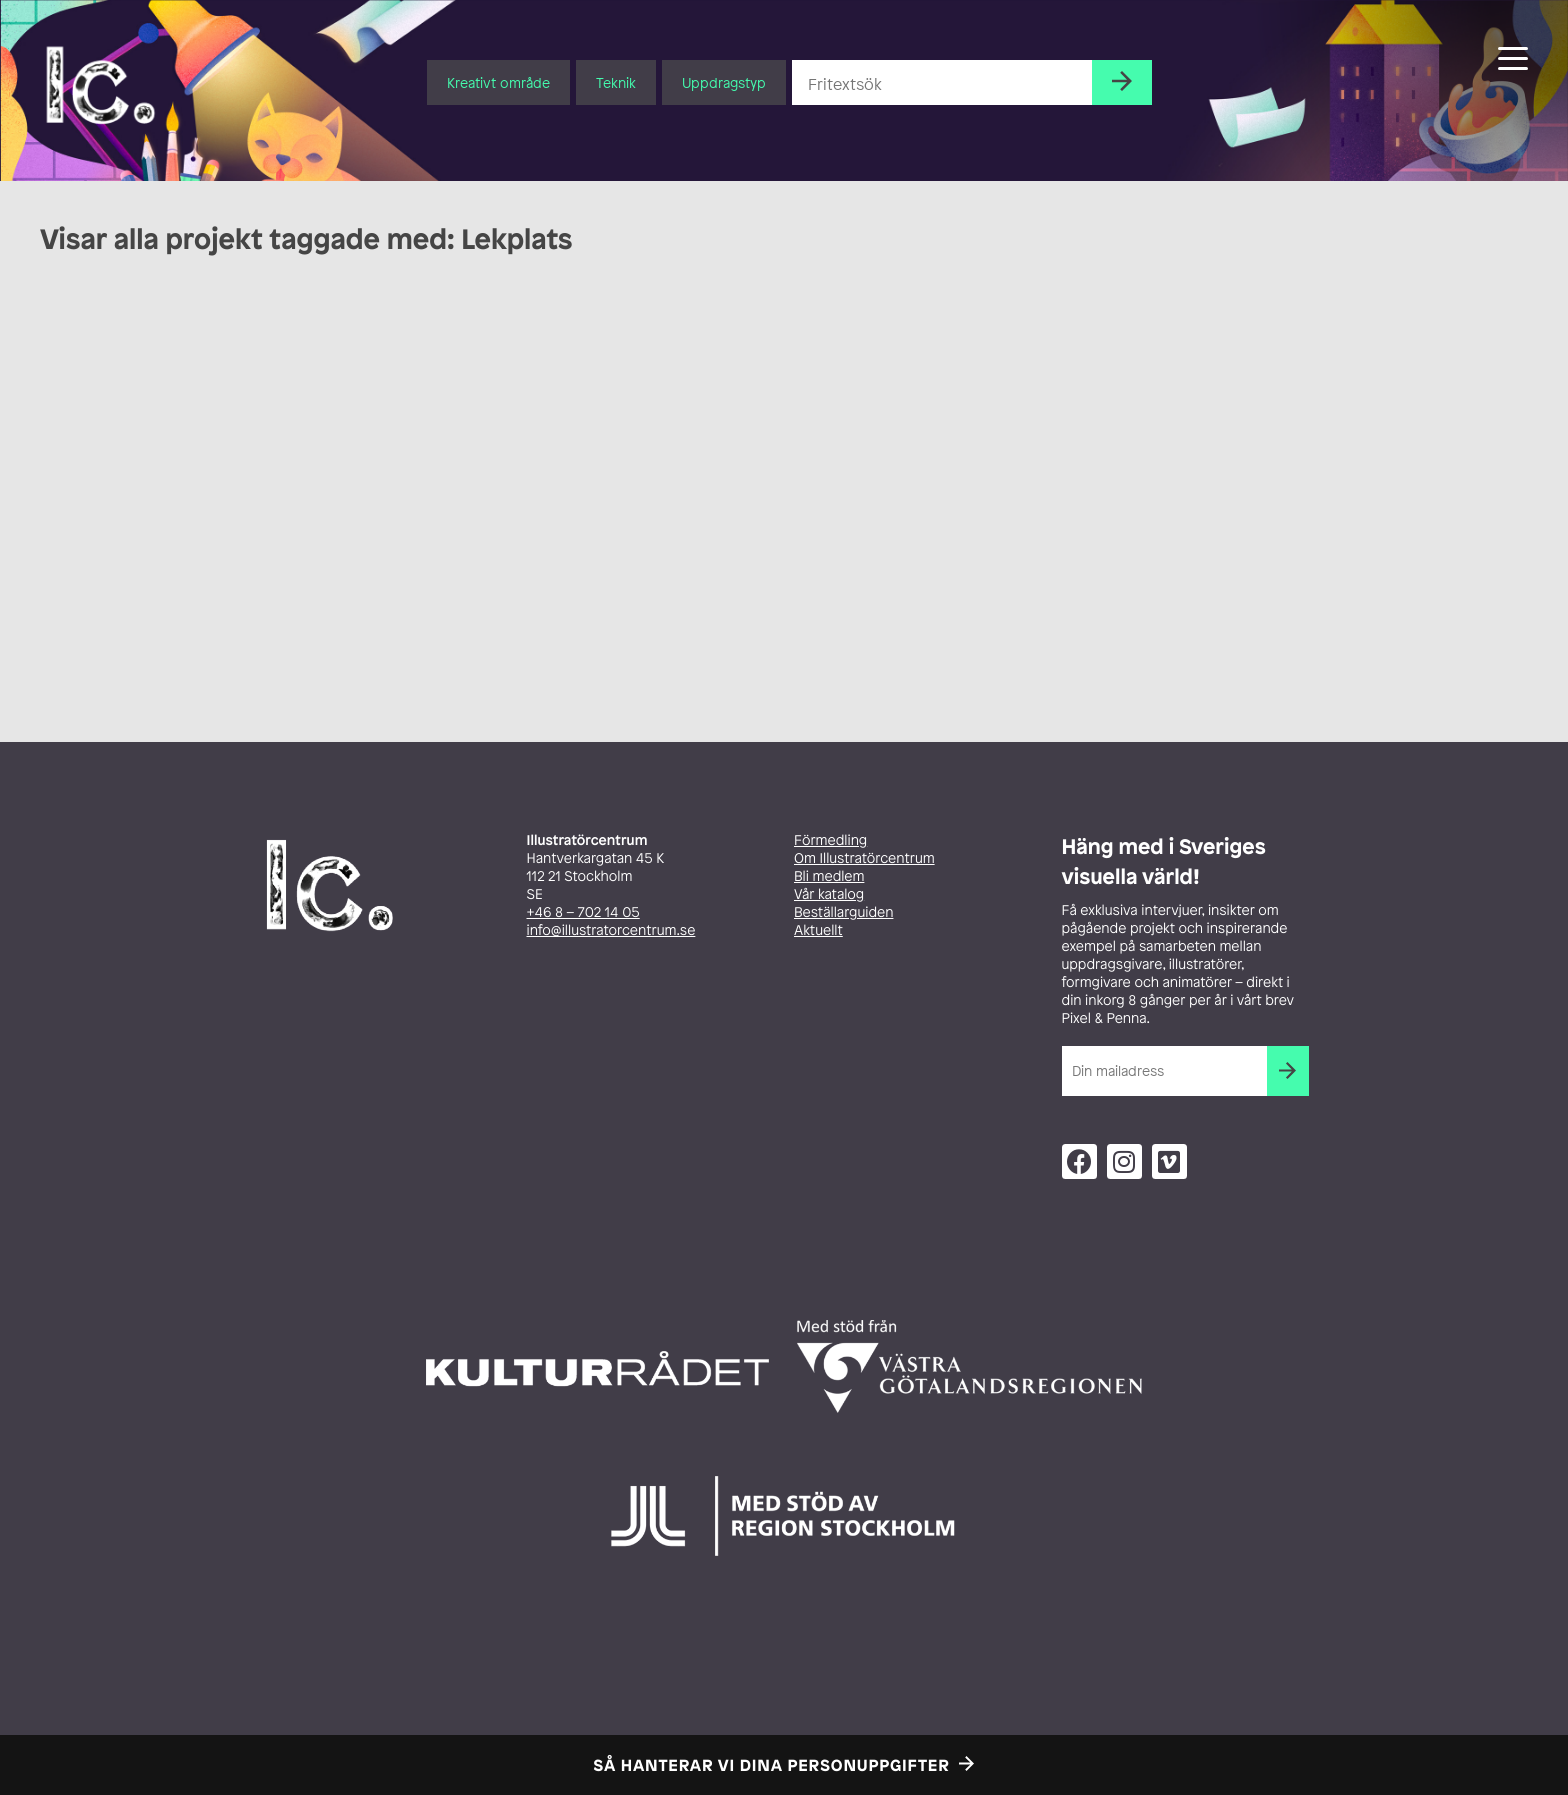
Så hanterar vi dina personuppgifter (772, 1765)
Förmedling (830, 840)
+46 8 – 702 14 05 (583, 912)
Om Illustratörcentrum (864, 858)
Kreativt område (498, 82)
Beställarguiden (843, 912)
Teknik (616, 82)
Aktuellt (818, 930)
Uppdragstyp (724, 82)
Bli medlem (829, 876)
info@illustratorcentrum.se (611, 930)
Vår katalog (829, 894)
